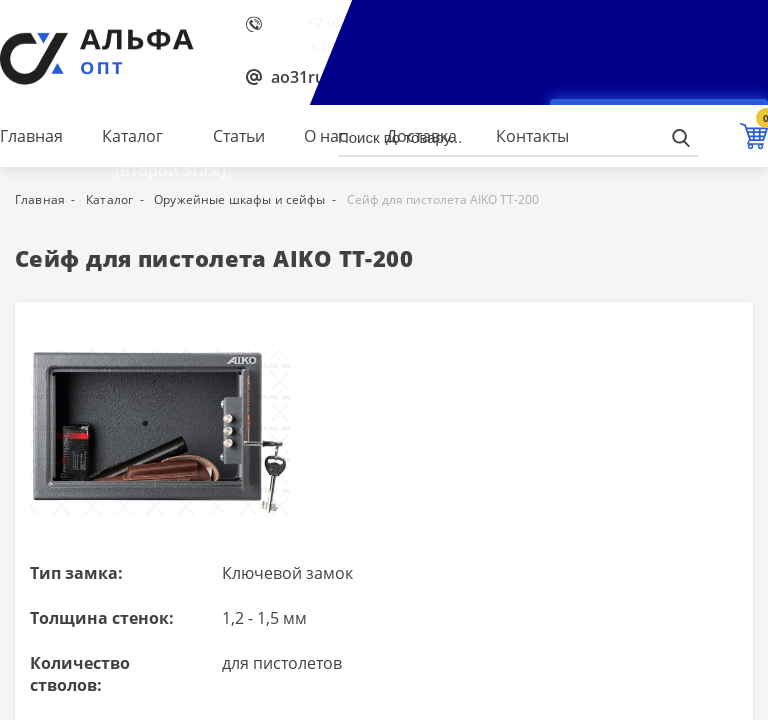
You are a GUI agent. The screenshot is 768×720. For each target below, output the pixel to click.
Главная (31, 136)
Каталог (132, 136)
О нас (325, 136)
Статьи (239, 136)
